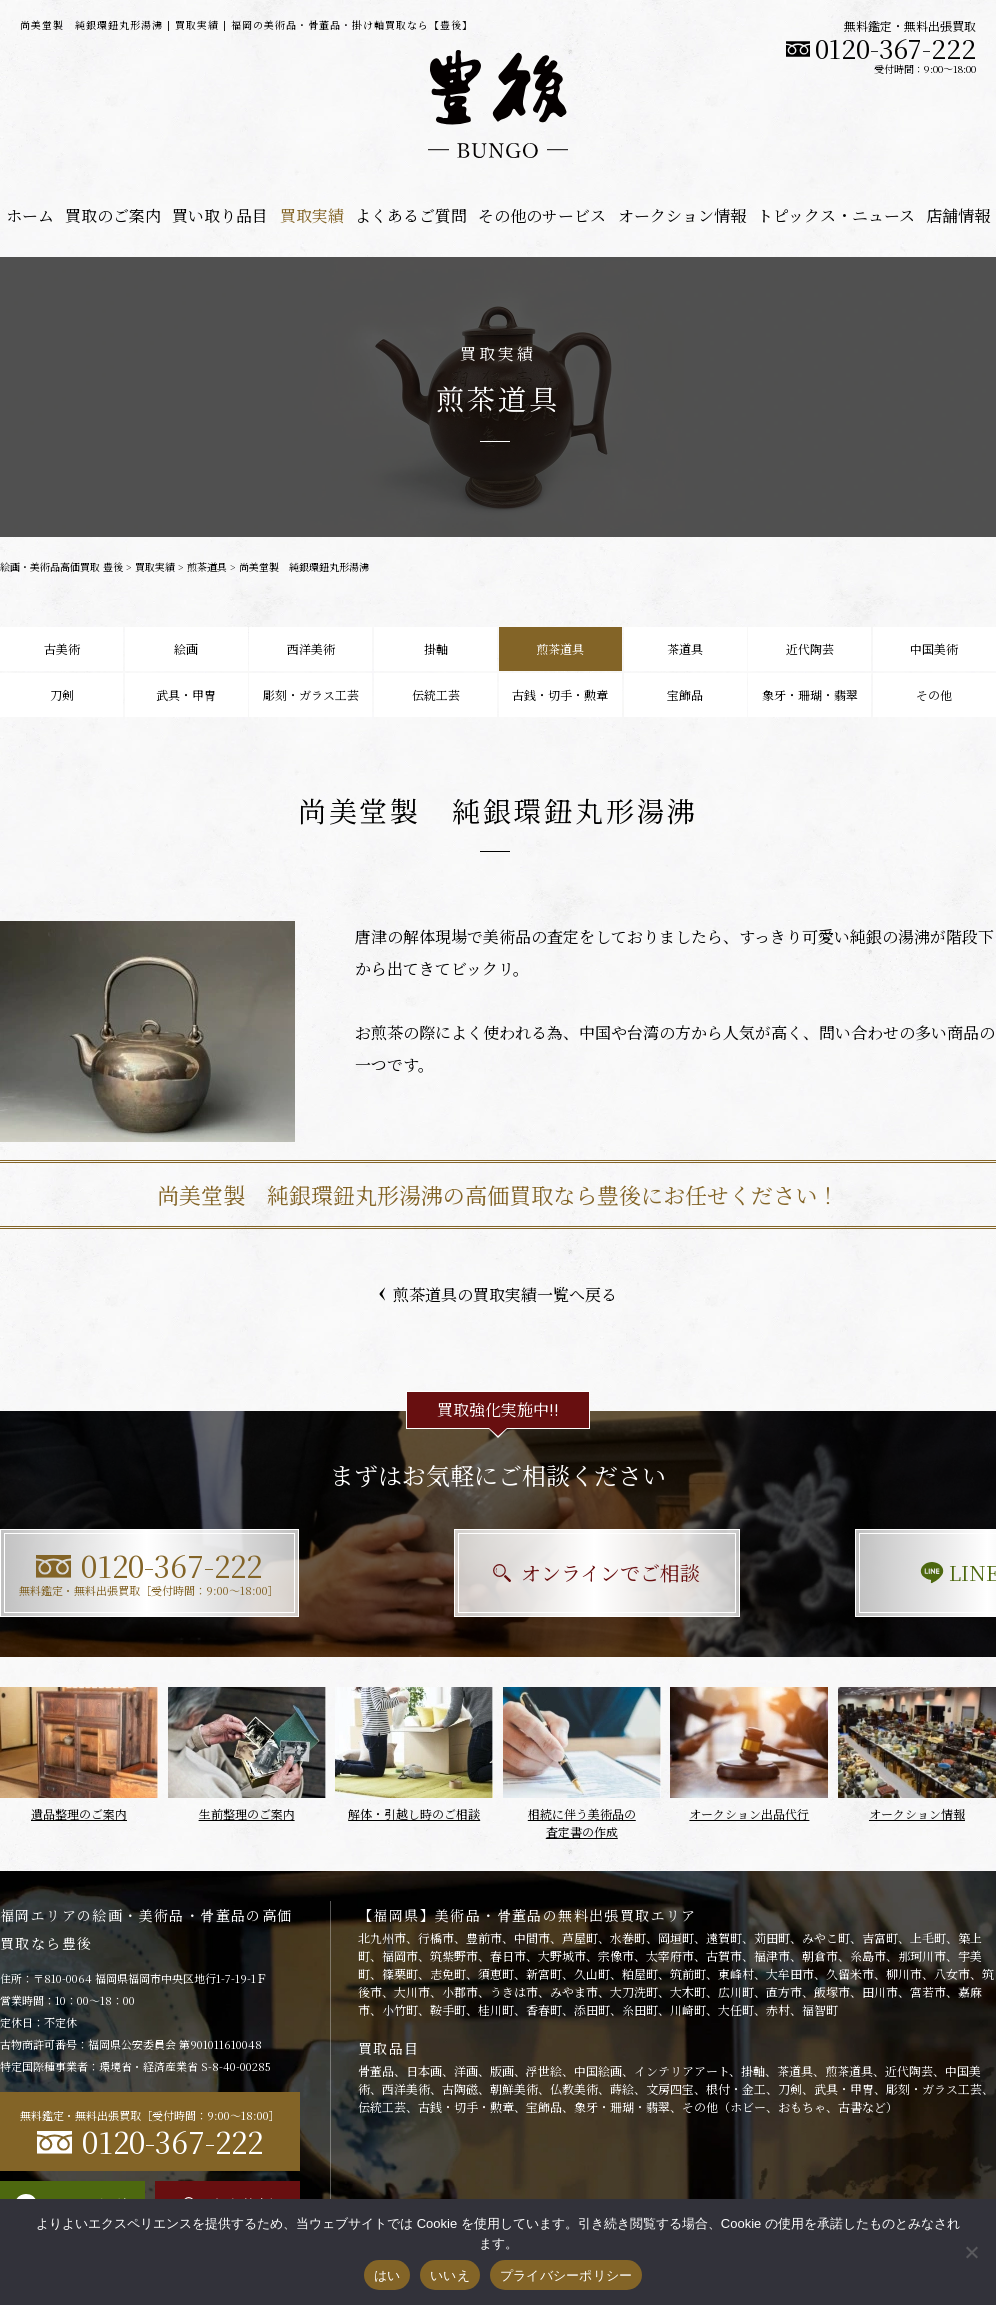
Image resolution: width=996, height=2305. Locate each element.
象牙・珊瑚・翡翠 (810, 694)
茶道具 (685, 648)
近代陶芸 (810, 648)
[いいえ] (971, 2252)
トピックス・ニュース (836, 215)
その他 (934, 694)
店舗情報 (958, 215)
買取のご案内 (113, 215)
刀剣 (62, 694)
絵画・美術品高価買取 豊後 (61, 566)
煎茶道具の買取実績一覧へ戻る (497, 1294)
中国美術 (934, 648)
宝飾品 (685, 694)
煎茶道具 (207, 566)
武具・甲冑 (186, 694)
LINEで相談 (841, 1572)
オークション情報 (682, 215)
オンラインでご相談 (498, 1572)
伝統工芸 (436, 694)
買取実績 (312, 215)
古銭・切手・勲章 (560, 694)
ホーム (30, 215)
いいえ (450, 2275)
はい (387, 2275)
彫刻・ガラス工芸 (311, 694)
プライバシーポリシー (566, 2275)
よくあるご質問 (411, 215)
